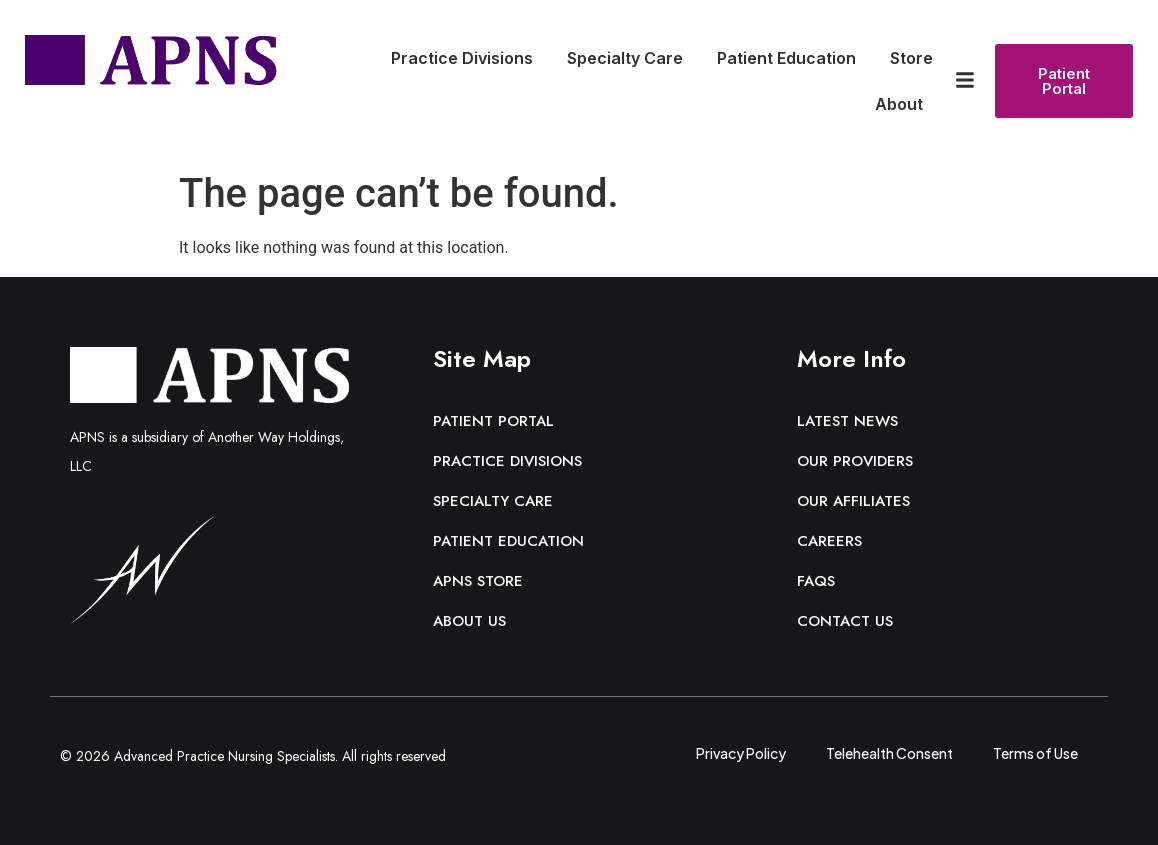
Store (911, 58)
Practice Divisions (467, 58)
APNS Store (478, 581)
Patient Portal (493, 421)
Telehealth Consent (889, 752)
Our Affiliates (853, 501)
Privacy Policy (741, 752)
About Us (469, 621)
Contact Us (845, 621)
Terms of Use (1035, 752)
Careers (829, 541)
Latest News (847, 421)
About (904, 104)
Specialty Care (630, 58)
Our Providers (855, 461)
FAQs (816, 581)
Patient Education (791, 58)
